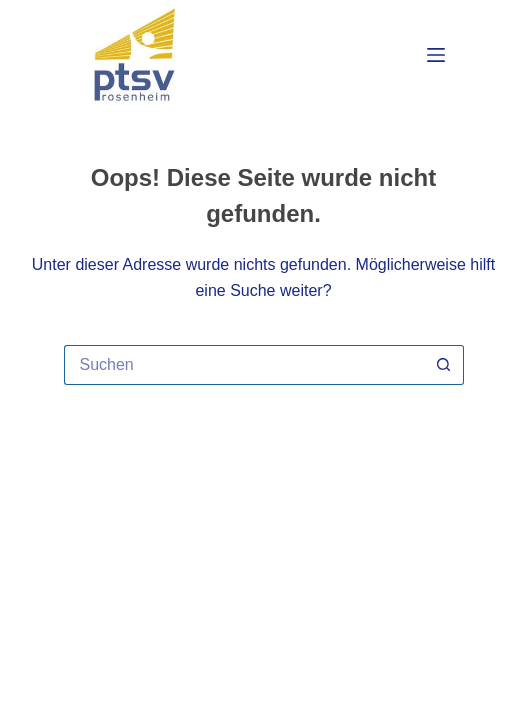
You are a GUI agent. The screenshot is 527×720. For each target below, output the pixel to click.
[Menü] (436, 55)
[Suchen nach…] (244, 365)
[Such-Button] (444, 365)
